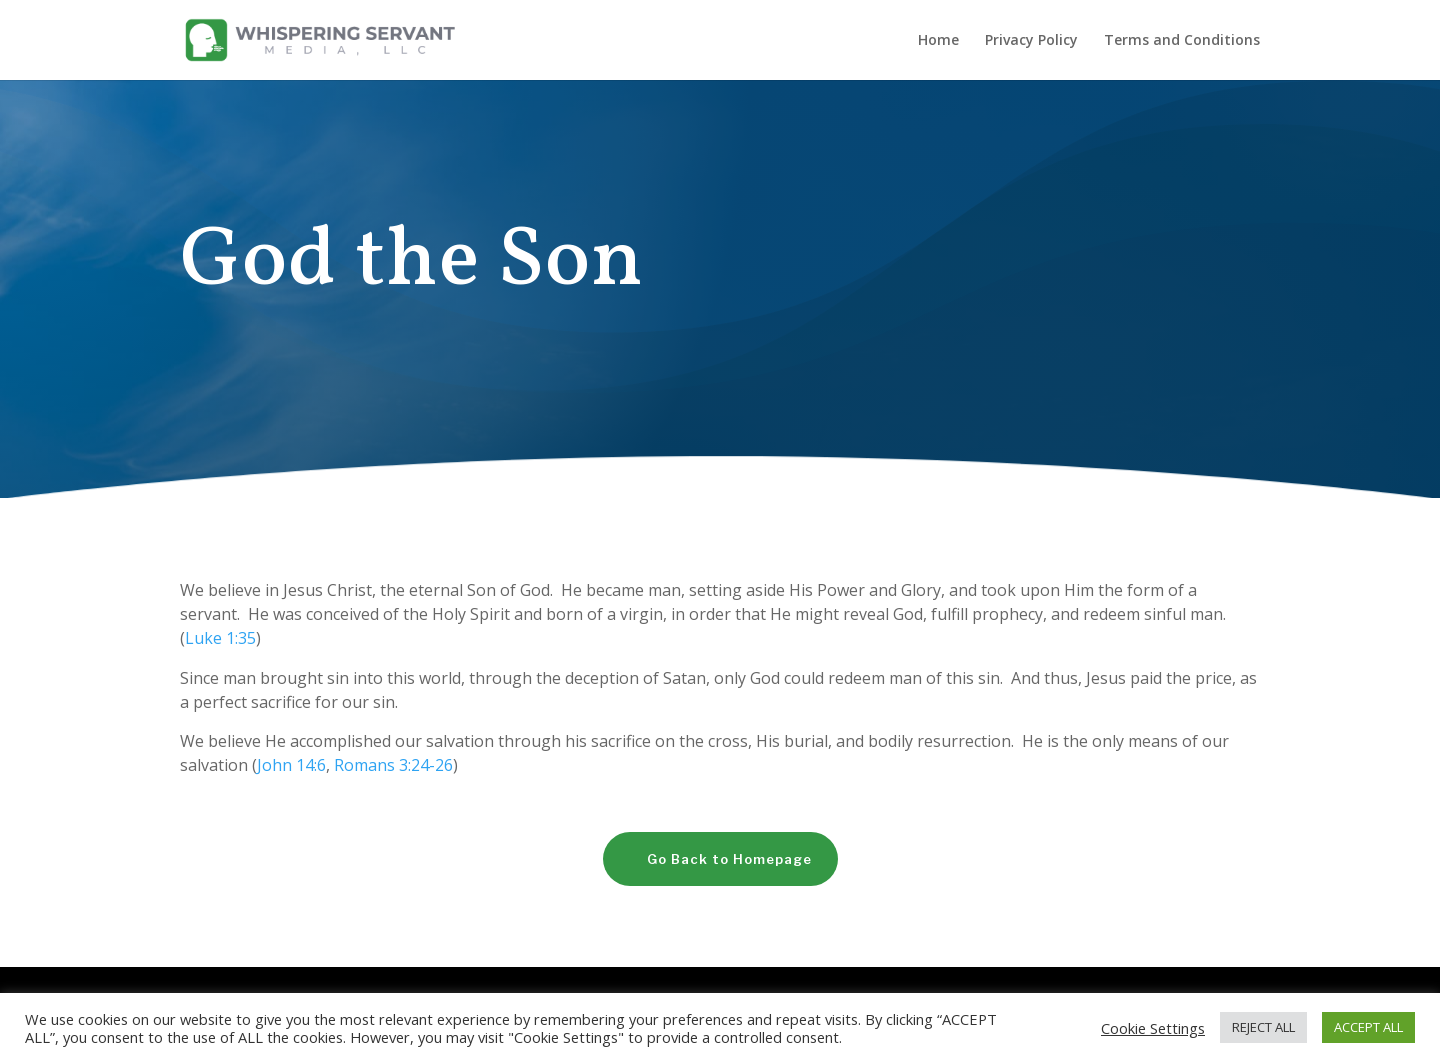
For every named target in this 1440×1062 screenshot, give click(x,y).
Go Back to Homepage (729, 859)
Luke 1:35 (220, 638)
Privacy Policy (1031, 41)
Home (938, 41)
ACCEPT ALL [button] (1368, 1027)
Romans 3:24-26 (393, 765)
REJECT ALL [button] (1263, 1027)
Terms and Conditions (1182, 41)
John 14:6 (291, 765)
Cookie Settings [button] (1153, 1028)
